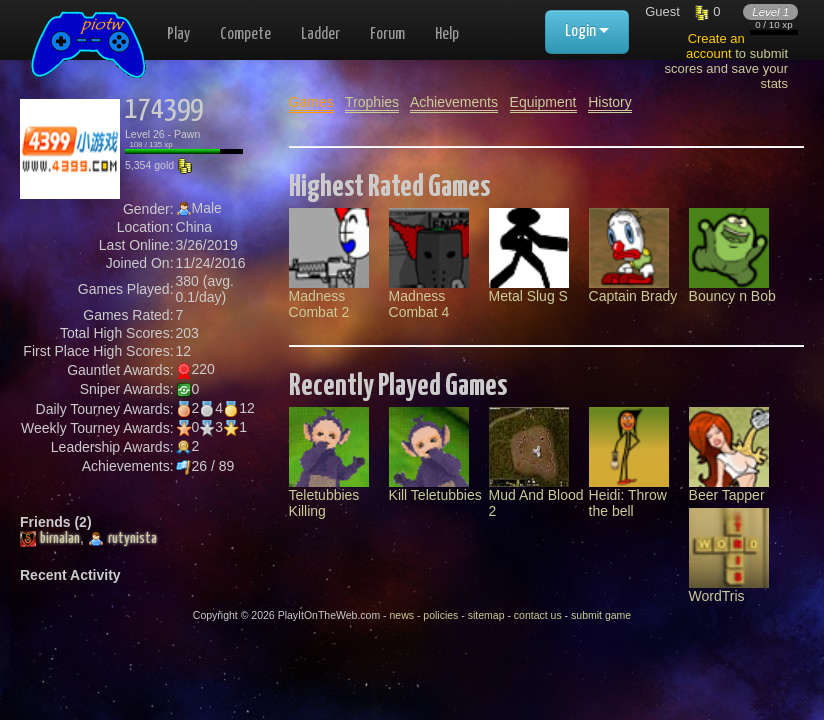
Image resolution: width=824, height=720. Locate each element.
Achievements (454, 102)
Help (447, 34)
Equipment (543, 102)
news (401, 615)
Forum (387, 34)
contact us (538, 615)
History (610, 102)
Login (587, 31)
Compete (245, 34)
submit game (601, 615)
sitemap (486, 615)
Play (178, 34)
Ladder (320, 34)
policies (440, 615)
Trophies (372, 102)
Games (311, 102)
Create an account (715, 46)
